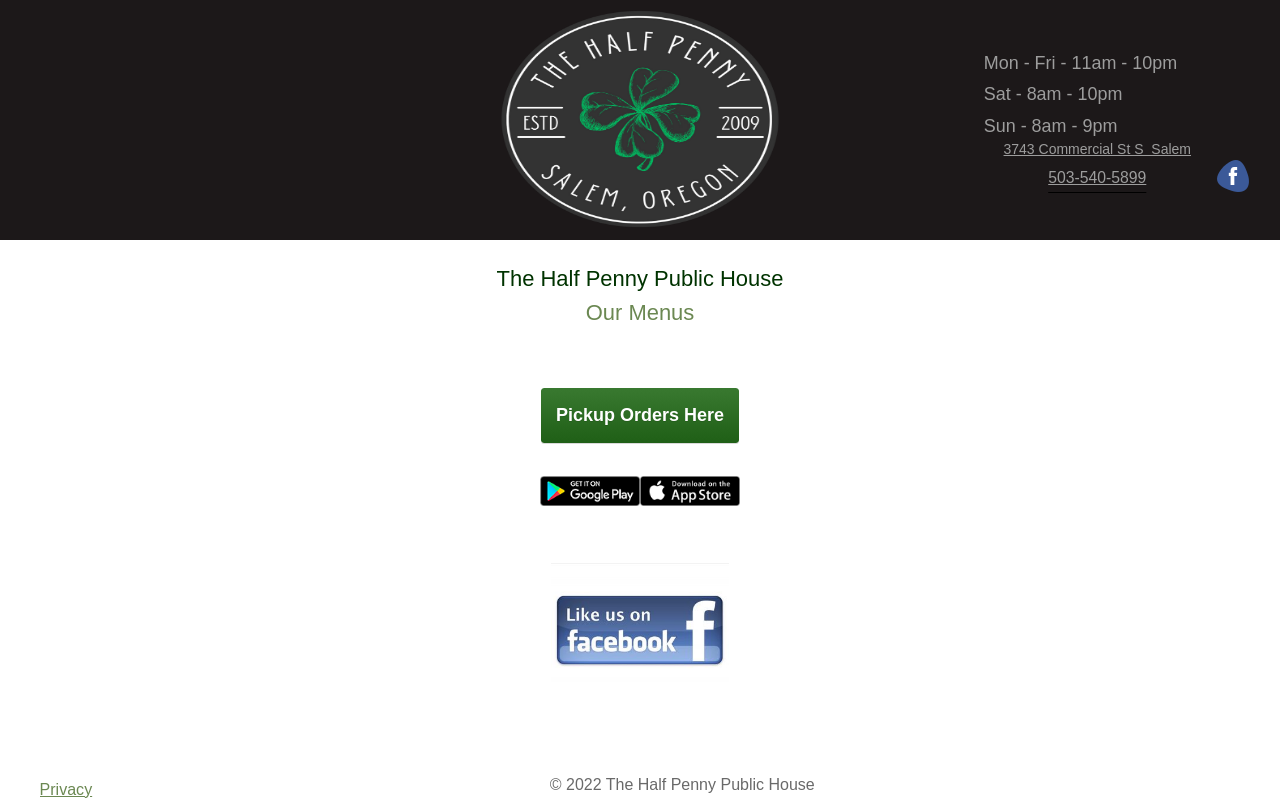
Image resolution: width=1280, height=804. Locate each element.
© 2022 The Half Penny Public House (682, 784)
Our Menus (640, 312)
